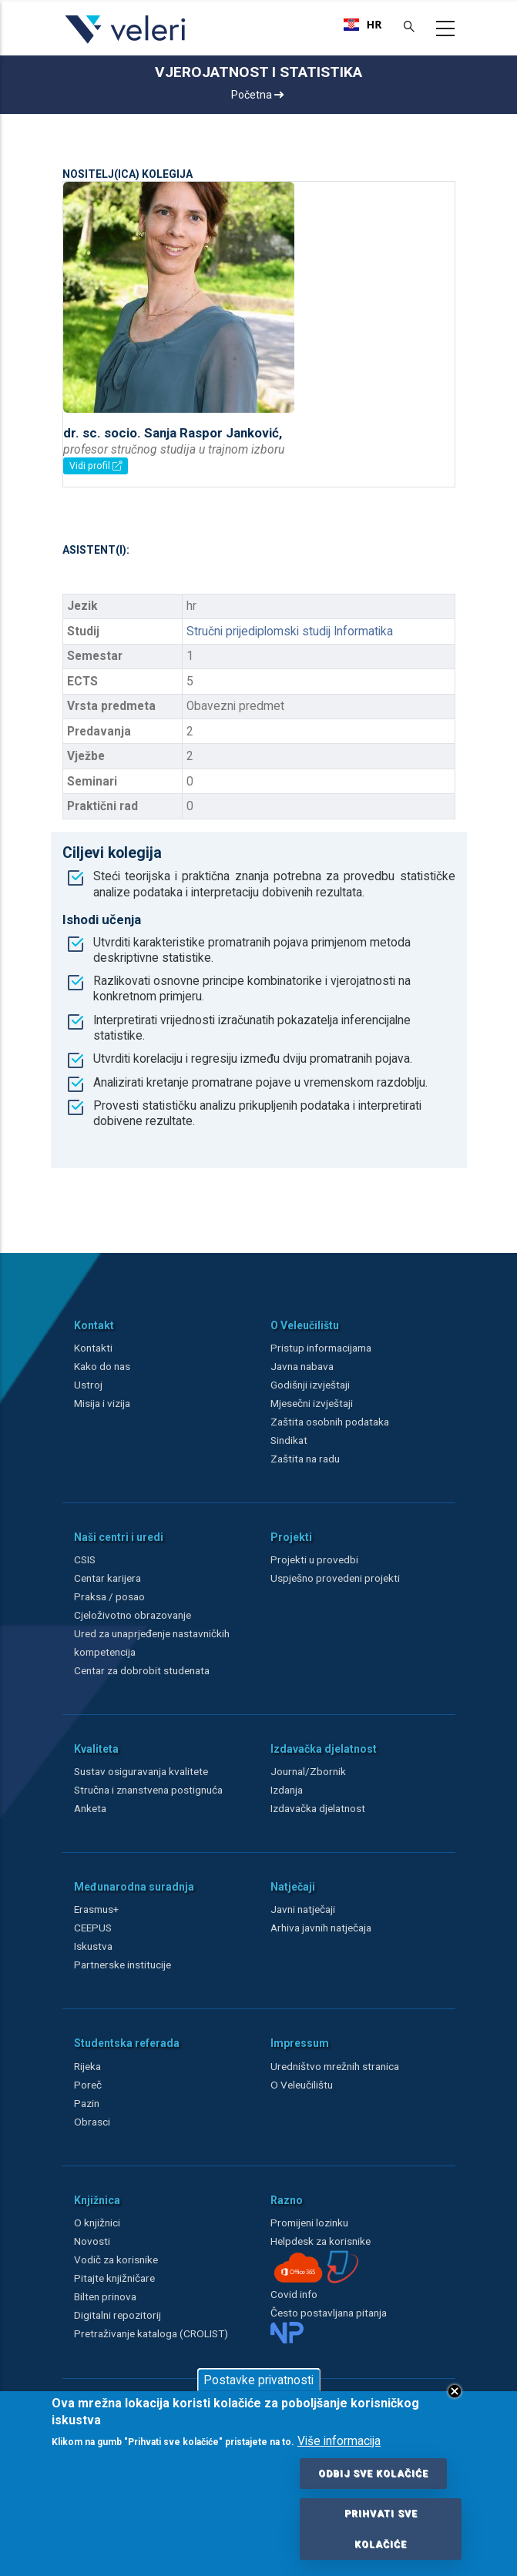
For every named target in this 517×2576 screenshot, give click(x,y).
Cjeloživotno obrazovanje (132, 1615)
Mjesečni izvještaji (311, 1403)
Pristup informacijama (320, 1348)
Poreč (88, 2085)
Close (454, 2391)
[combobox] (363, 24)
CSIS (85, 1559)
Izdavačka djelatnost (317, 1808)
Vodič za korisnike (116, 2259)
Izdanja (286, 1790)
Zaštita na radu (305, 1458)
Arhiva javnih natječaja (320, 1927)
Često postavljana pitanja (328, 2312)
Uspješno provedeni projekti (335, 1578)
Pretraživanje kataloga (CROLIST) (151, 2333)
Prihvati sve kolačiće (381, 2529)
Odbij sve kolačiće (373, 2473)
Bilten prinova (105, 2296)
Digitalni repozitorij (117, 2315)
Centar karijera (107, 1578)
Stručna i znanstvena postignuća (148, 1790)
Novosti (92, 2241)
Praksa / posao (110, 1596)
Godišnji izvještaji (310, 1384)
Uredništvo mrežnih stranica (334, 2066)
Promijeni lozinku (309, 2222)
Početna (257, 95)
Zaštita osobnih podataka (329, 1421)
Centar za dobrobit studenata (142, 1670)
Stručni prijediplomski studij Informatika (289, 631)
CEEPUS (93, 1927)
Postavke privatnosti (258, 2380)
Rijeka (87, 2066)
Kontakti (93, 1348)
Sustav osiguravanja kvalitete (141, 1771)
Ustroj (88, 1384)
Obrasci (92, 2121)
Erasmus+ (96, 1909)
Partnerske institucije (122, 1964)
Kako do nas (102, 1366)
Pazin (86, 2103)
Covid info (293, 2294)
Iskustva (93, 1946)
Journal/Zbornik (308, 1771)
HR (363, 25)
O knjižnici (97, 2222)
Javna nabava (302, 1366)
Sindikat (288, 1440)
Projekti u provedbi (314, 1559)
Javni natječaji (302, 1909)
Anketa (90, 1808)
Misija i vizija (102, 1403)
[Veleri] (126, 43)
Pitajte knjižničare (114, 2278)
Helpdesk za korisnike (320, 2241)
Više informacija (339, 2441)
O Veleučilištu (301, 2085)
